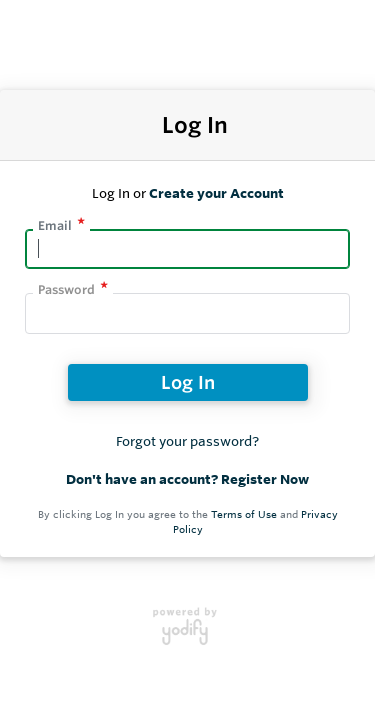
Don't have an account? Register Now (187, 479)
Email (55, 225)
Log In (188, 382)
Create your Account (216, 193)
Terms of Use (244, 514)
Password (66, 289)
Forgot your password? (187, 441)
